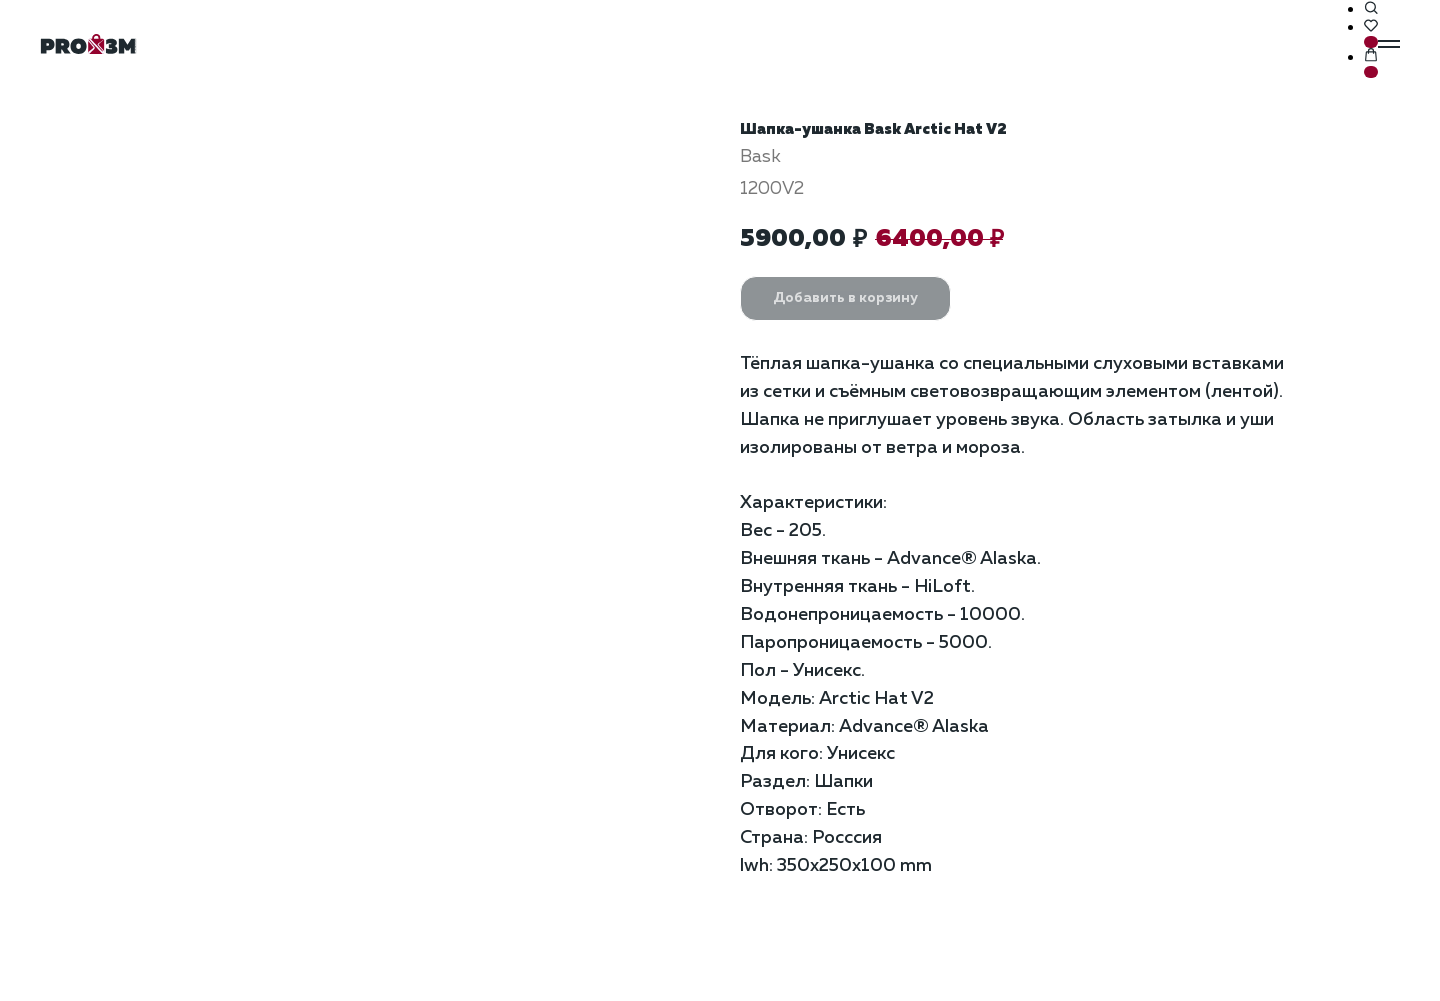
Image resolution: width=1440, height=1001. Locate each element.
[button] (1371, 9)
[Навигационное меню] (1389, 44)
